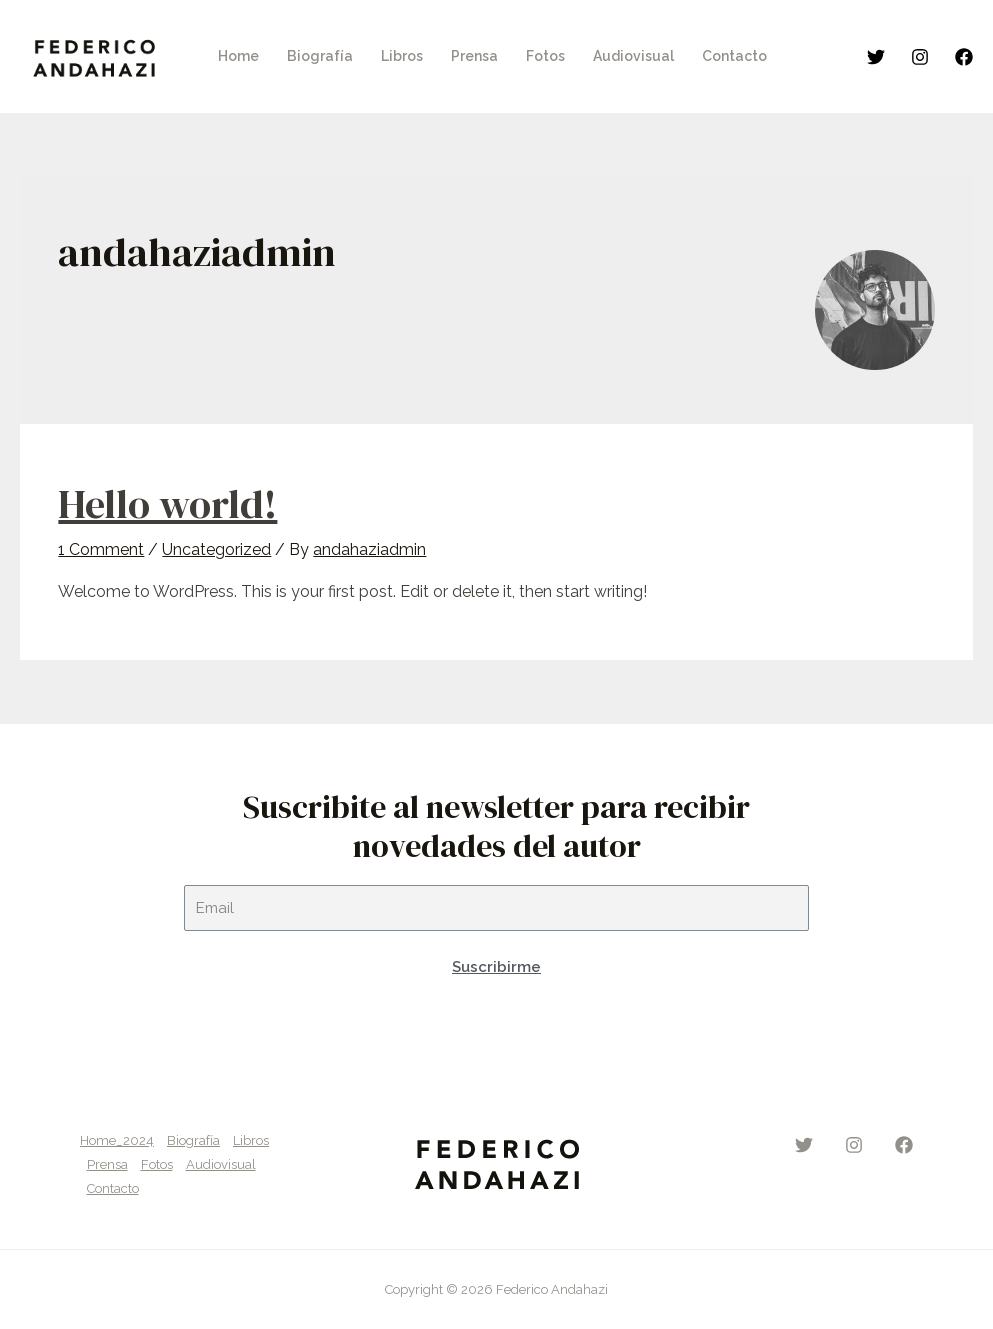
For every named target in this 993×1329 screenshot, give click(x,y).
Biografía (193, 1140)
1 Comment (101, 549)
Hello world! (167, 504)
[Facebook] (964, 57)
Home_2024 (117, 1140)
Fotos (157, 1164)
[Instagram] (920, 57)
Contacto (113, 1188)
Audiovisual (221, 1164)
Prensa (107, 1164)
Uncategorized (216, 549)
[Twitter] (876, 57)
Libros (251, 1140)
